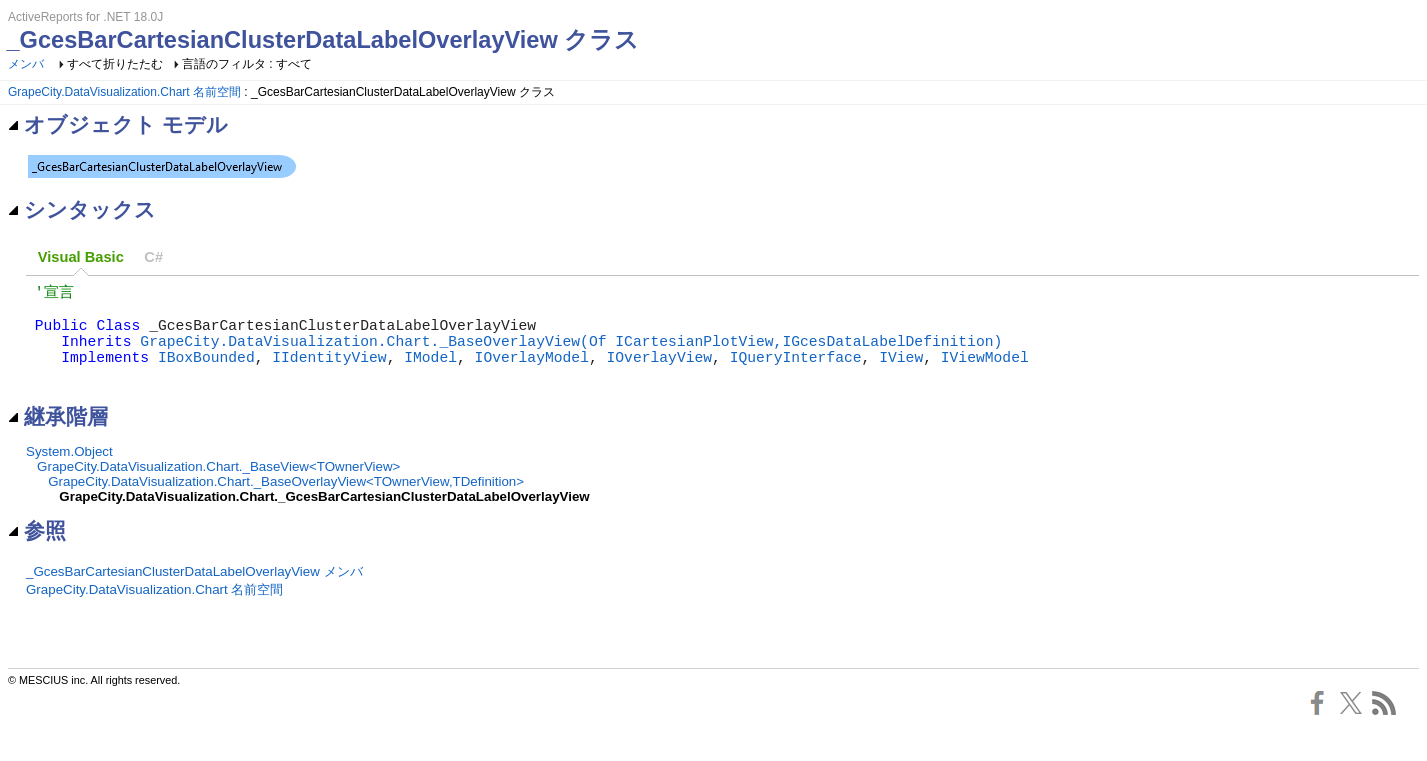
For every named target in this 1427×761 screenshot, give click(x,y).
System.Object (69, 473)
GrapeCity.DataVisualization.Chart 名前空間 (124, 92)
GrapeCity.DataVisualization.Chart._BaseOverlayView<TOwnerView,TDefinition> (286, 503)
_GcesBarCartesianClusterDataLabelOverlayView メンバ (194, 593)
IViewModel (985, 374)
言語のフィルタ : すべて (247, 64)
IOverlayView (659, 374)
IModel (430, 374)
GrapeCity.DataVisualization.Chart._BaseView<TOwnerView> (218, 488)
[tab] (81, 257)
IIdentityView (329, 374)
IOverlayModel (532, 374)
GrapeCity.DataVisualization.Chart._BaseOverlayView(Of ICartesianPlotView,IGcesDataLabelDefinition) (571, 354)
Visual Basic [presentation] (81, 257)
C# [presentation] (153, 257)
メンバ (26, 64)
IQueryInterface (796, 374)
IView (901, 374)
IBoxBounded (206, 374)
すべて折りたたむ (115, 64)
